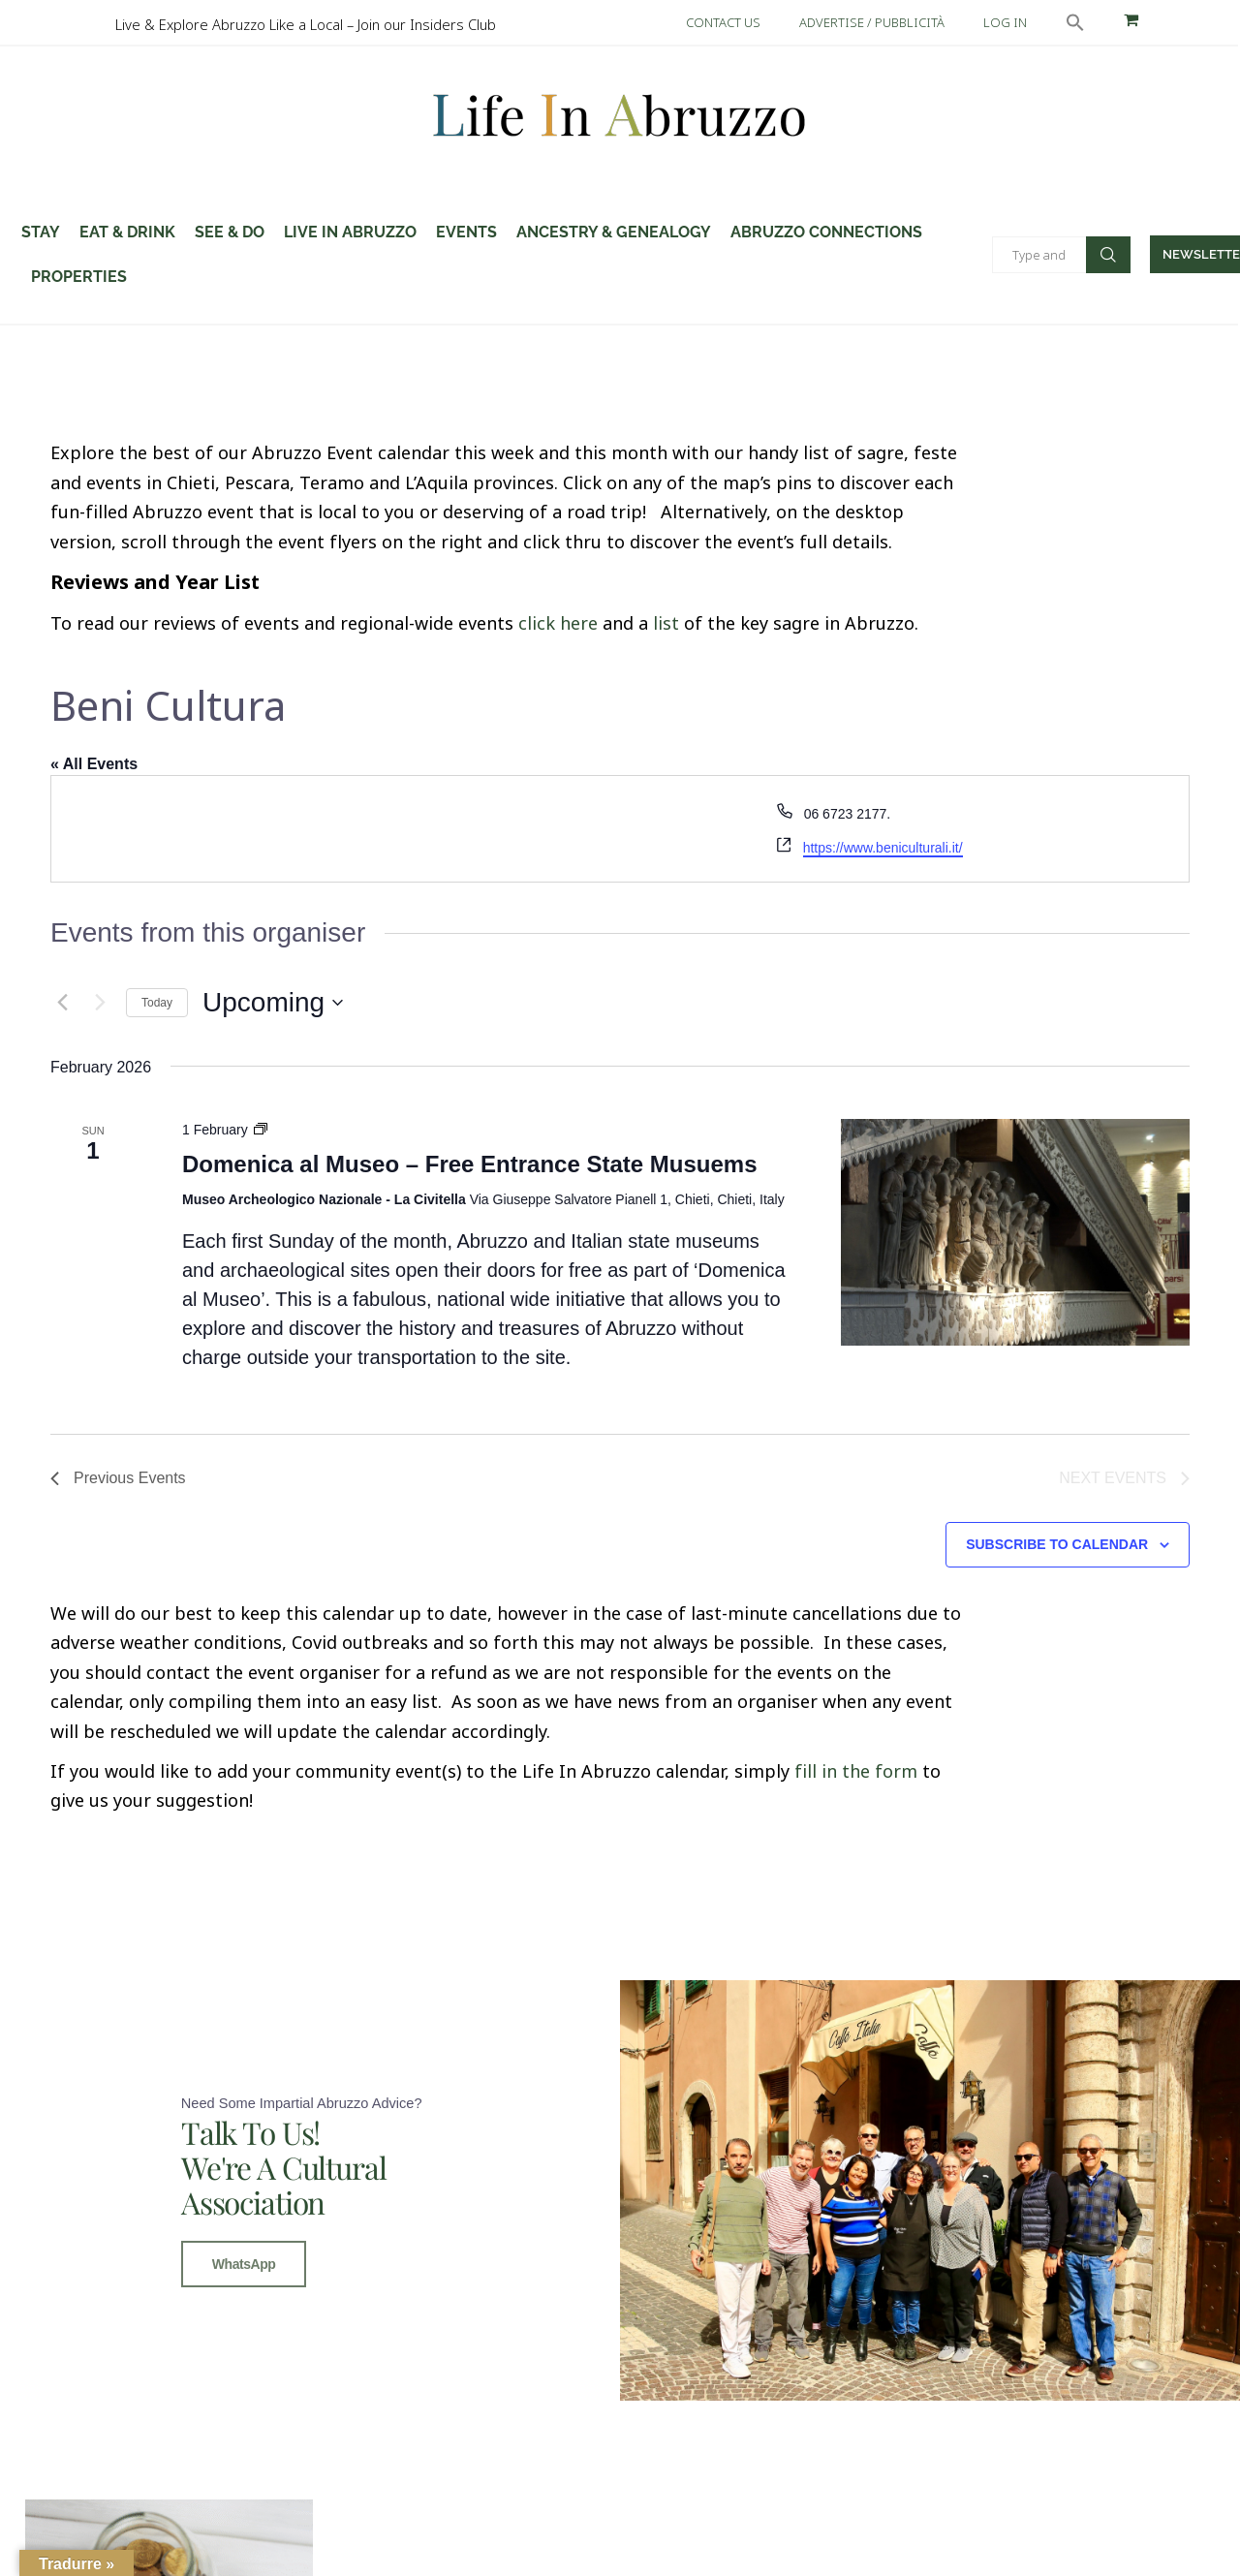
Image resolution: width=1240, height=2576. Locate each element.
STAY (40, 232)
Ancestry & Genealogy (613, 232)
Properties (79, 276)
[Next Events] (99, 1002)
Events (466, 232)
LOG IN (1005, 22)
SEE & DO (229, 232)
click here (558, 623)
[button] (1075, 22)
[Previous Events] (62, 1002)
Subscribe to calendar (1057, 1544)
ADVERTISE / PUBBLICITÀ (872, 22)
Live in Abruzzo (350, 232)
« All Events (94, 764)
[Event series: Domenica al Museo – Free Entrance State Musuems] (260, 1129)
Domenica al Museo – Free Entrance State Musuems (470, 1164)
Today (156, 1002)
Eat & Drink (127, 232)
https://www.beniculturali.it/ (883, 847)
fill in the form (855, 1771)
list (666, 623)
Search (1108, 254)
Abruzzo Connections (826, 232)
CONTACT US (723, 22)
